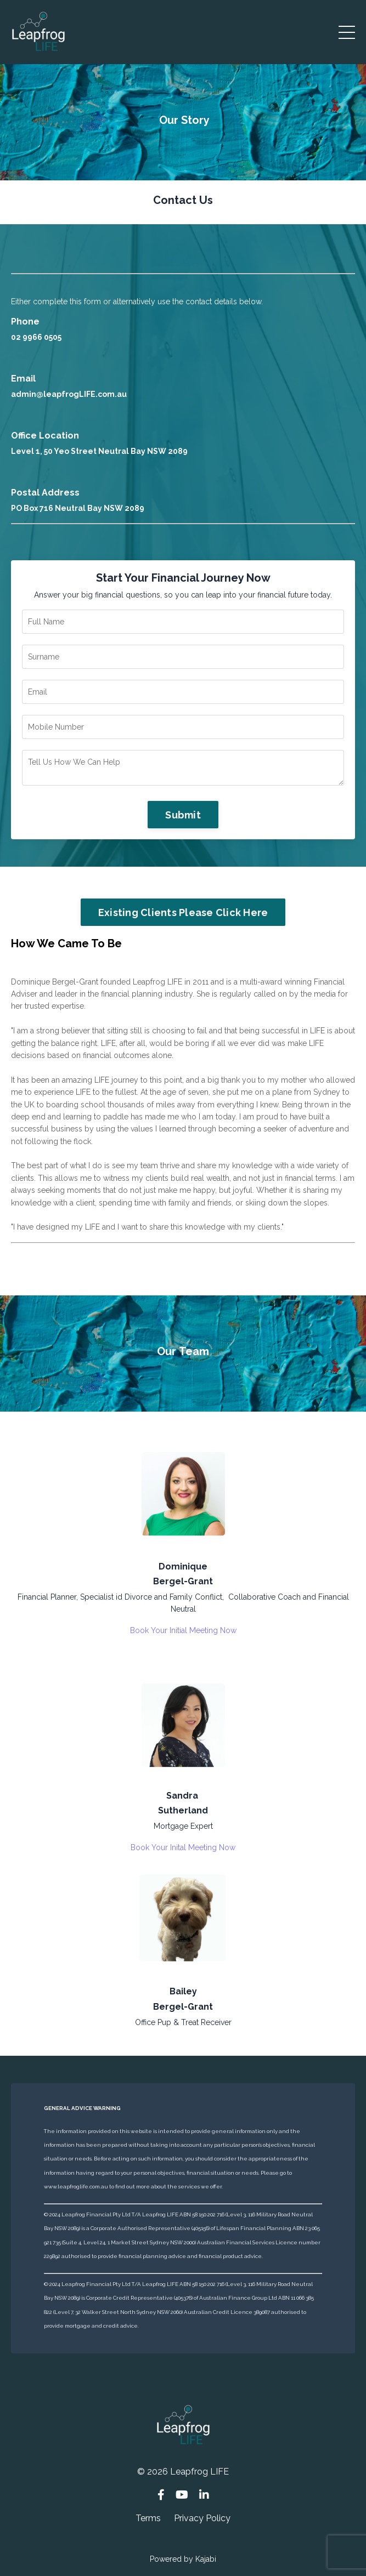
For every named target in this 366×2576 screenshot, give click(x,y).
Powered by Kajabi (183, 2559)
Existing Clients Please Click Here (183, 912)
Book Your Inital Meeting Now (183, 1847)
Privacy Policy (202, 2518)
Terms (148, 2518)
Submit (183, 815)
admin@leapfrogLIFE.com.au (69, 394)
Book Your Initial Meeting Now (183, 1630)
